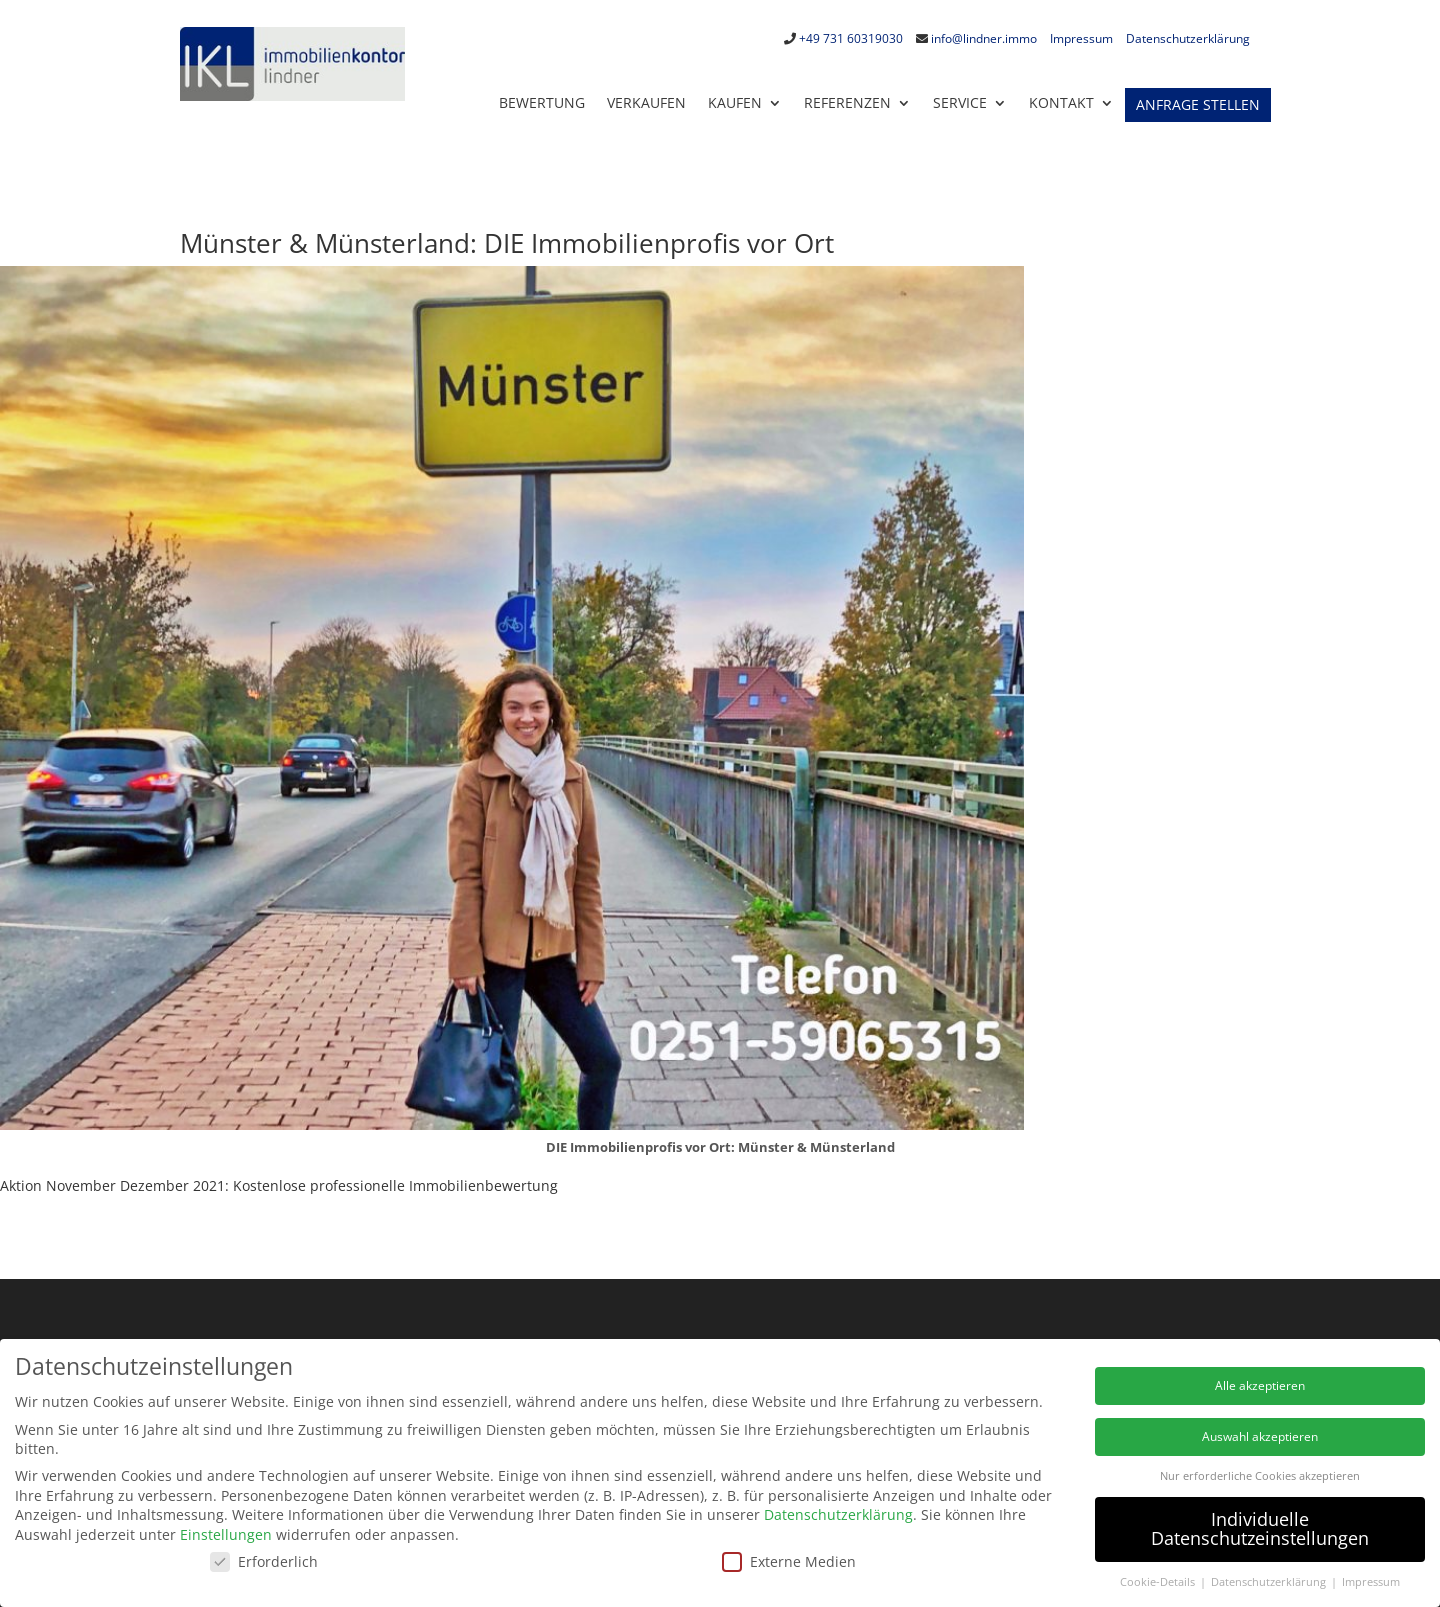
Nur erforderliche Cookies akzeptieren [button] (1260, 1476)
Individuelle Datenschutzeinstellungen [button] (1260, 1529)
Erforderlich (264, 1561)
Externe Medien (789, 1561)
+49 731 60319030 (851, 38)
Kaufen (735, 102)
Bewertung (542, 102)
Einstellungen (226, 1534)
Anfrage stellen (1198, 105)
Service (960, 102)
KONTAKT (1061, 102)
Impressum (1081, 38)
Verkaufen (646, 102)
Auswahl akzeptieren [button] (1260, 1436)
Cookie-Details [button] (1159, 1582)
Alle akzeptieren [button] (1260, 1385)
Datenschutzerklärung (1188, 38)
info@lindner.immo (984, 38)
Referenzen (847, 102)
